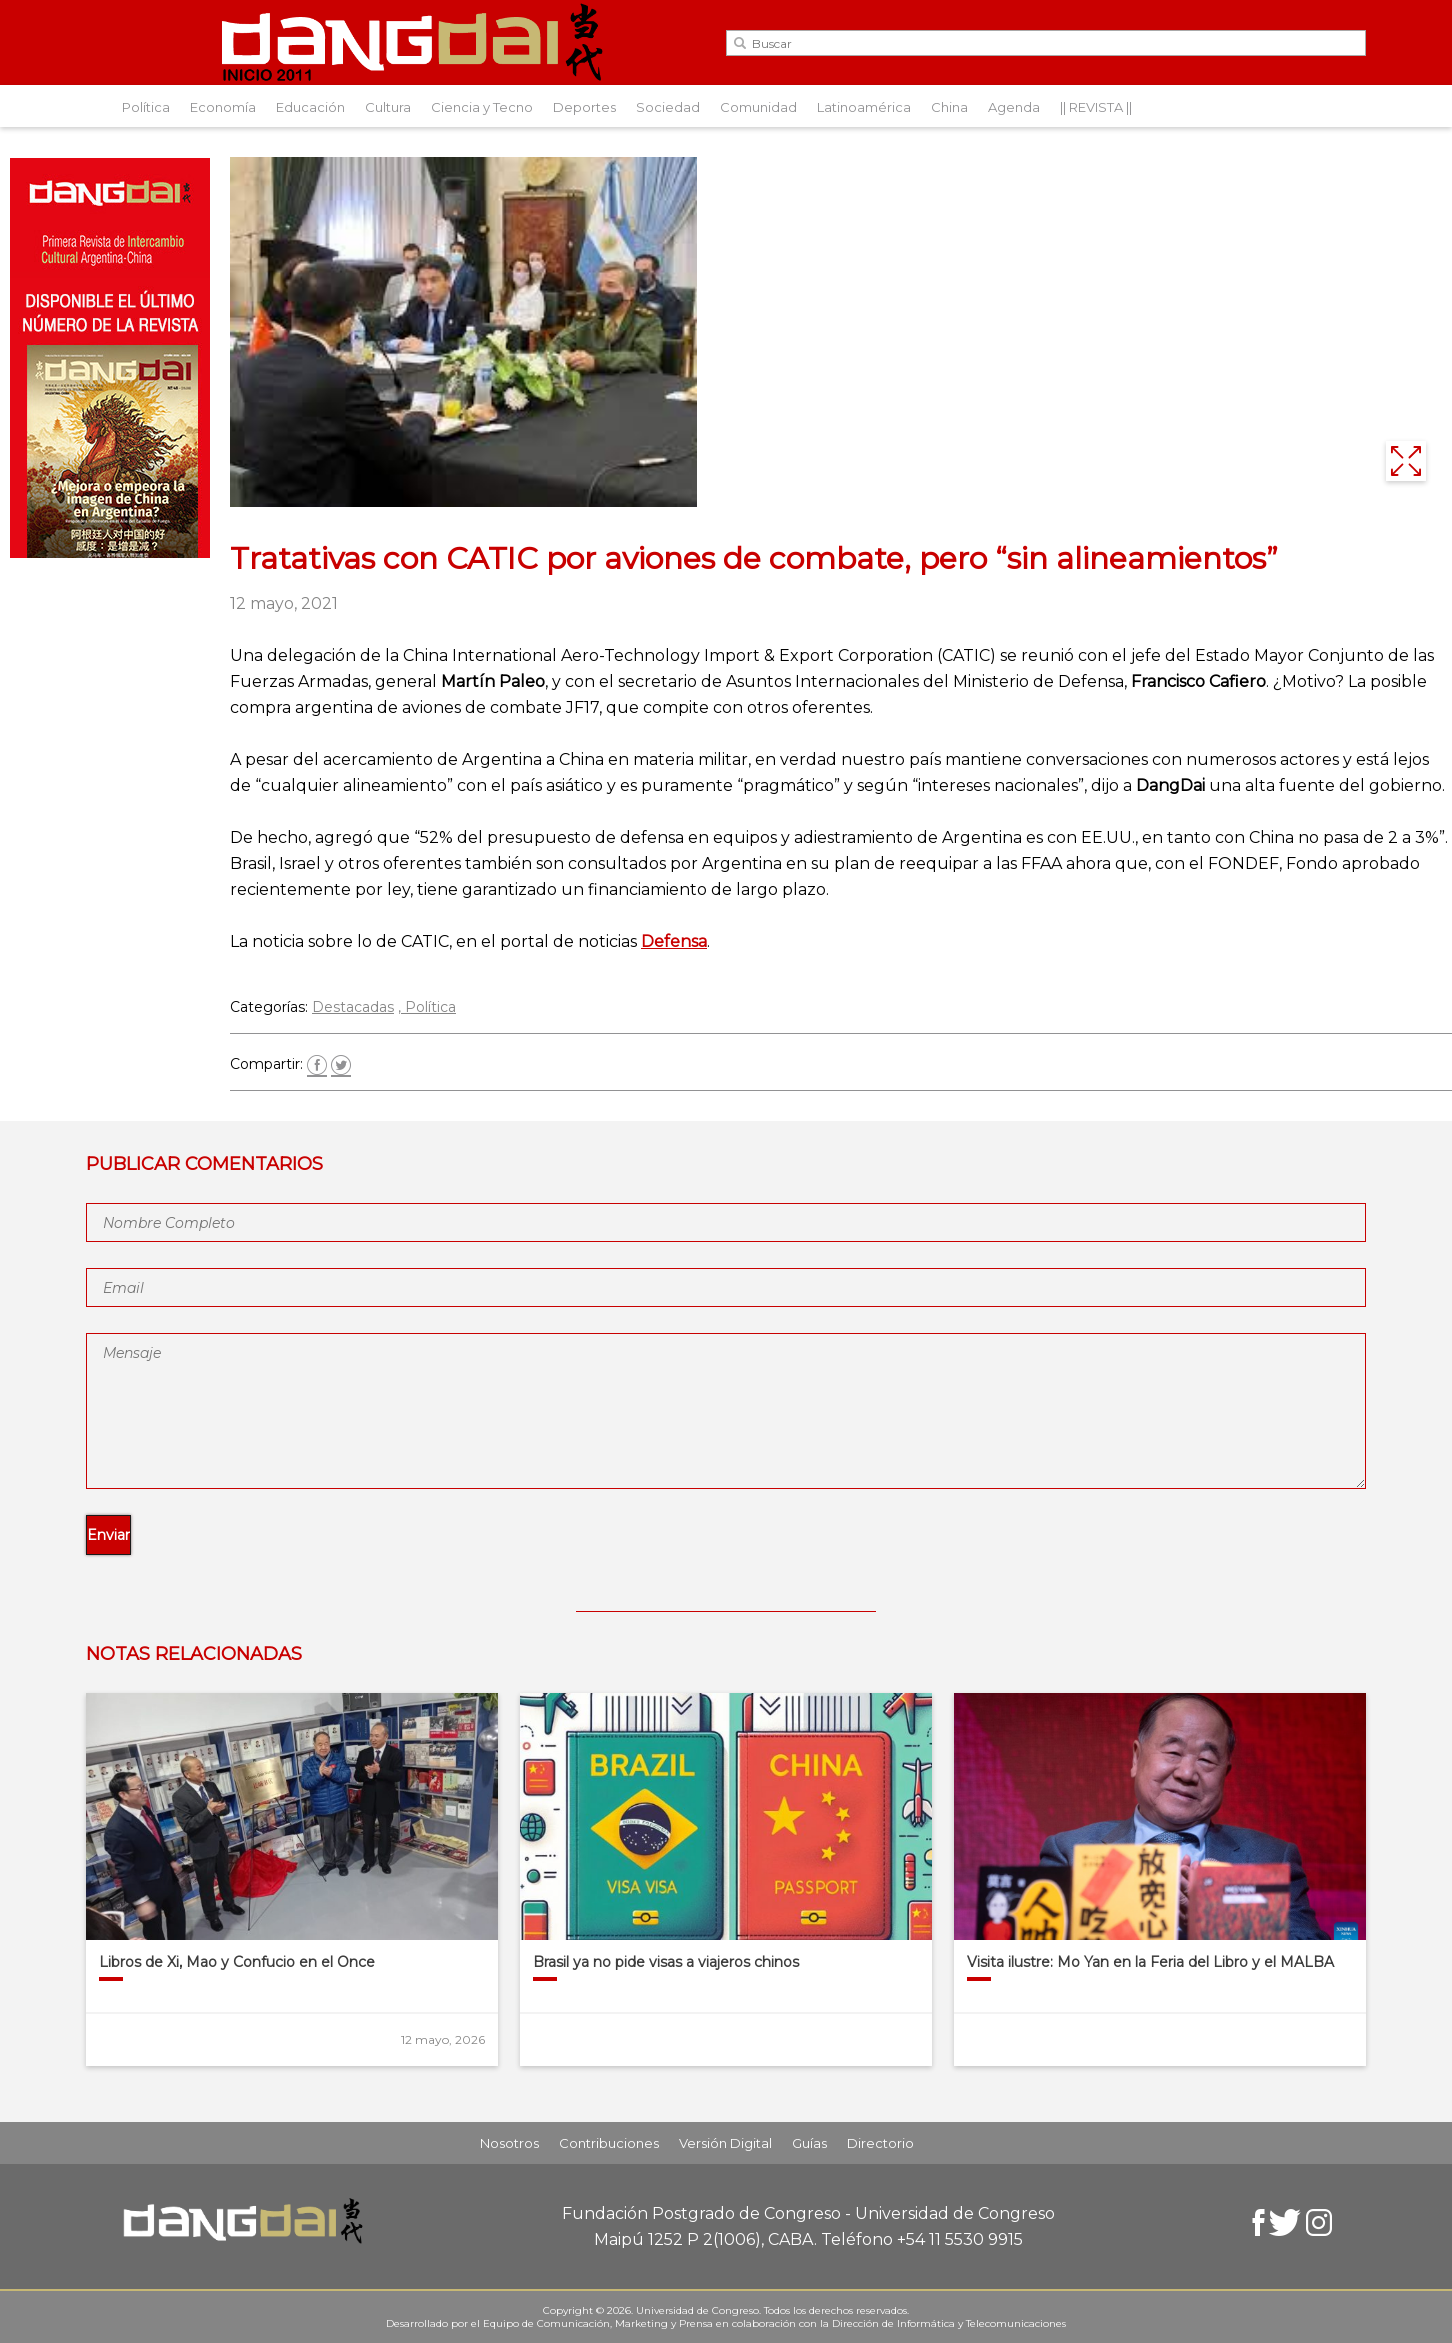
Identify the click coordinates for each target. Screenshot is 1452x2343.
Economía (223, 107)
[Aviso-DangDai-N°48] (110, 552)
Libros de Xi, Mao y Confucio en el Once (237, 1962)
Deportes (584, 107)
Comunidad (758, 107)
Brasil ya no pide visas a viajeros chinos (666, 1962)
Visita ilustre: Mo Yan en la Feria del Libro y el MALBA (1150, 1962)
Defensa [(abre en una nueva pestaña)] (674, 941)
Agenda (1014, 107)
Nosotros (509, 2143)
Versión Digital (725, 2143)
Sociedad (668, 107)
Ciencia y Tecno (482, 107)
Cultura (388, 107)
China (949, 107)
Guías (809, 2143)
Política (146, 107)
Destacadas (353, 1007)
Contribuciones (609, 2143)
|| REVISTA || (1096, 107)
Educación (310, 107)
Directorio (880, 2143)
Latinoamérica (864, 107)
